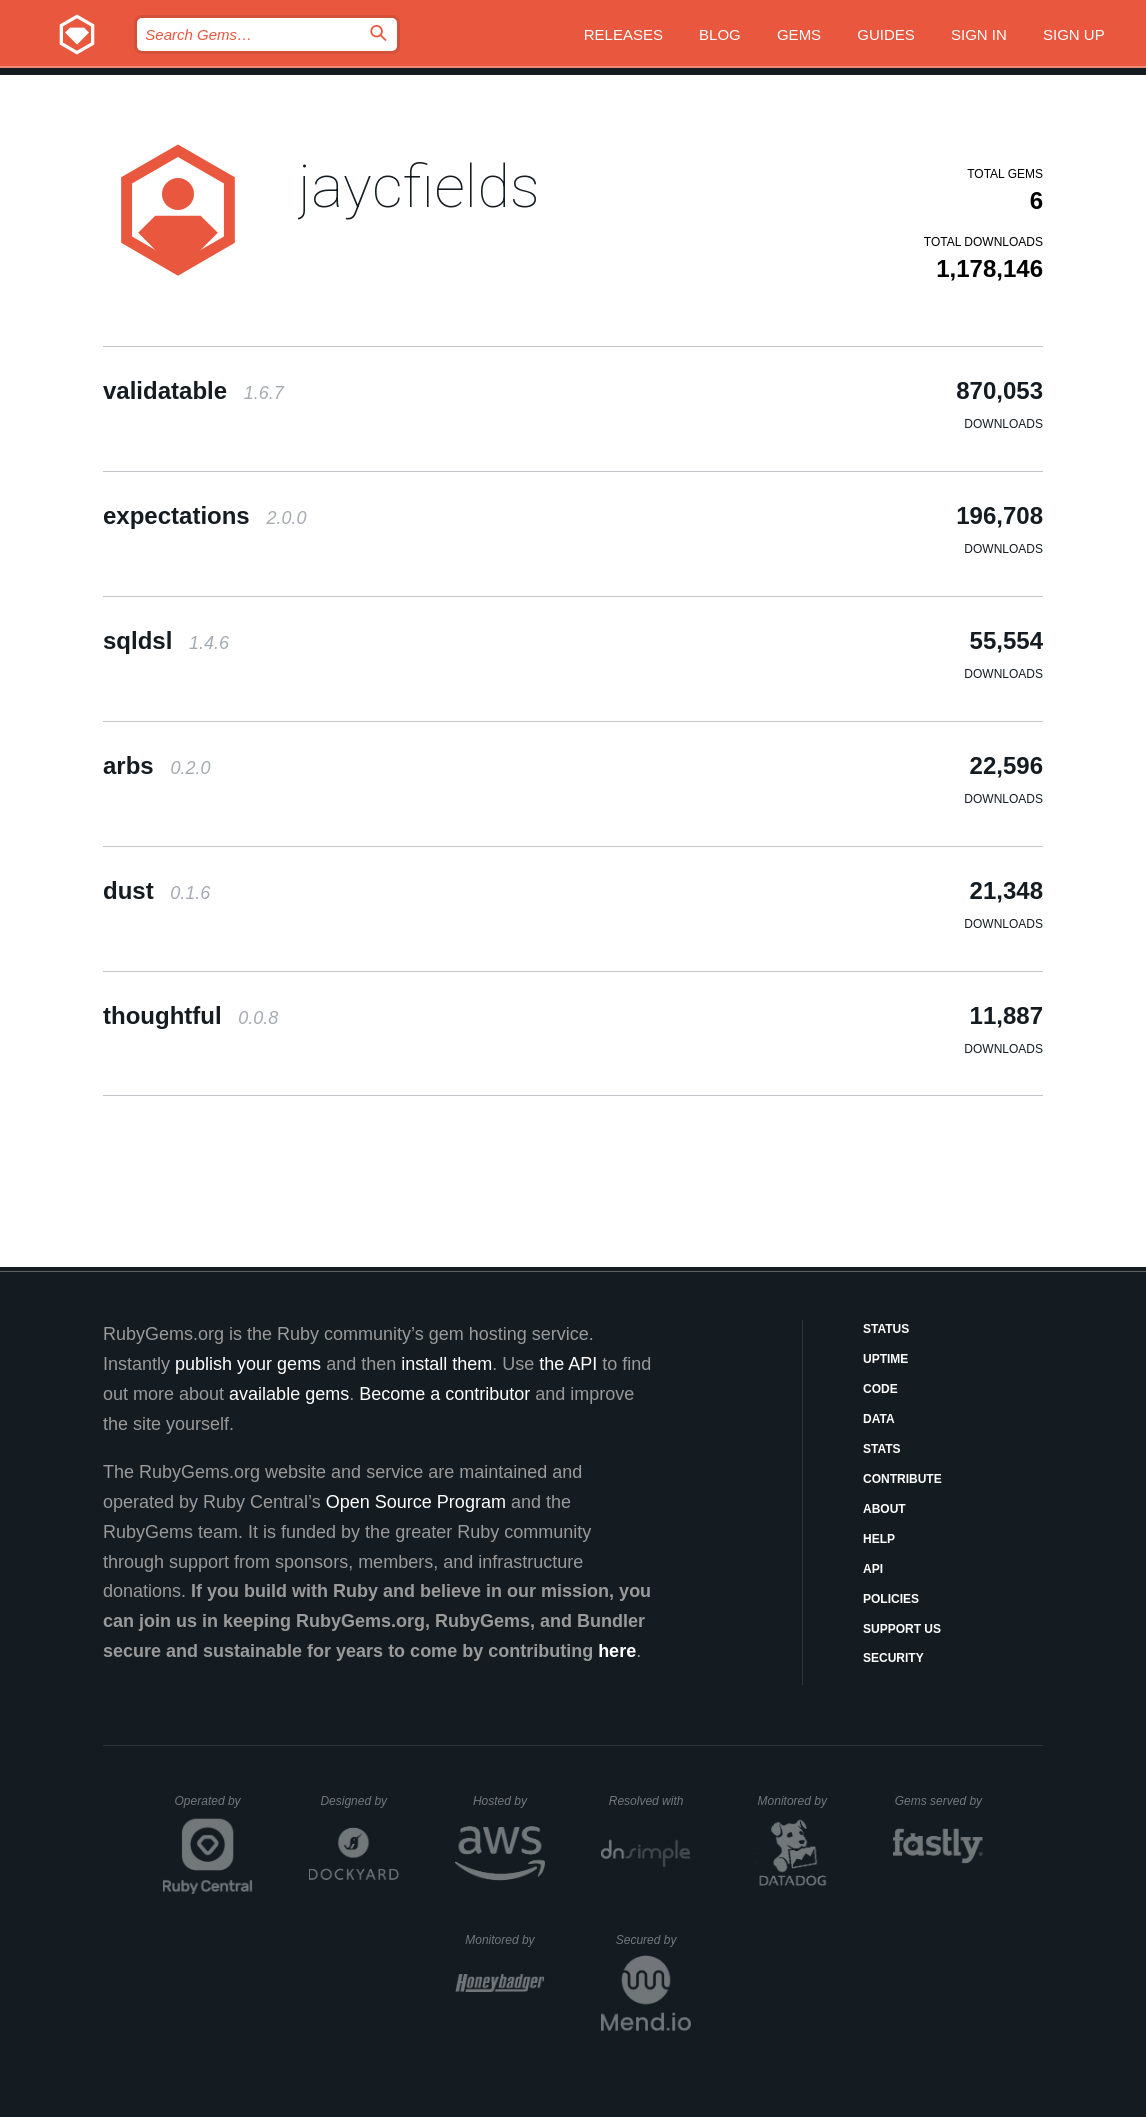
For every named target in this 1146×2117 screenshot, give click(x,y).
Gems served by (939, 1801)
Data (879, 1419)
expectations (204, 515)
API (873, 1569)
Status (886, 1329)
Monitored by (798, 1801)
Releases (623, 34)
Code (880, 1389)
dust (156, 890)
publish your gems (248, 1364)
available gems (289, 1394)
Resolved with (650, 1801)
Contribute (902, 1479)
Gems (799, 34)
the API (568, 1364)
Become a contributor (444, 1394)
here (617, 1651)
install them (446, 1364)
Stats (882, 1449)
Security (893, 1658)
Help (879, 1539)
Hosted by (509, 1801)
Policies (891, 1599)
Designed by (359, 1801)
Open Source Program (416, 1502)
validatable (193, 390)
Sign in (979, 34)
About (884, 1509)
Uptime (885, 1359)
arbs (156, 765)
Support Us (902, 1629)
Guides (886, 34)
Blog (720, 34)
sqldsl (166, 640)
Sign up (1074, 34)
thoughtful (190, 1015)
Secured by (653, 1940)
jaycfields (419, 186)
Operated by (214, 1808)
